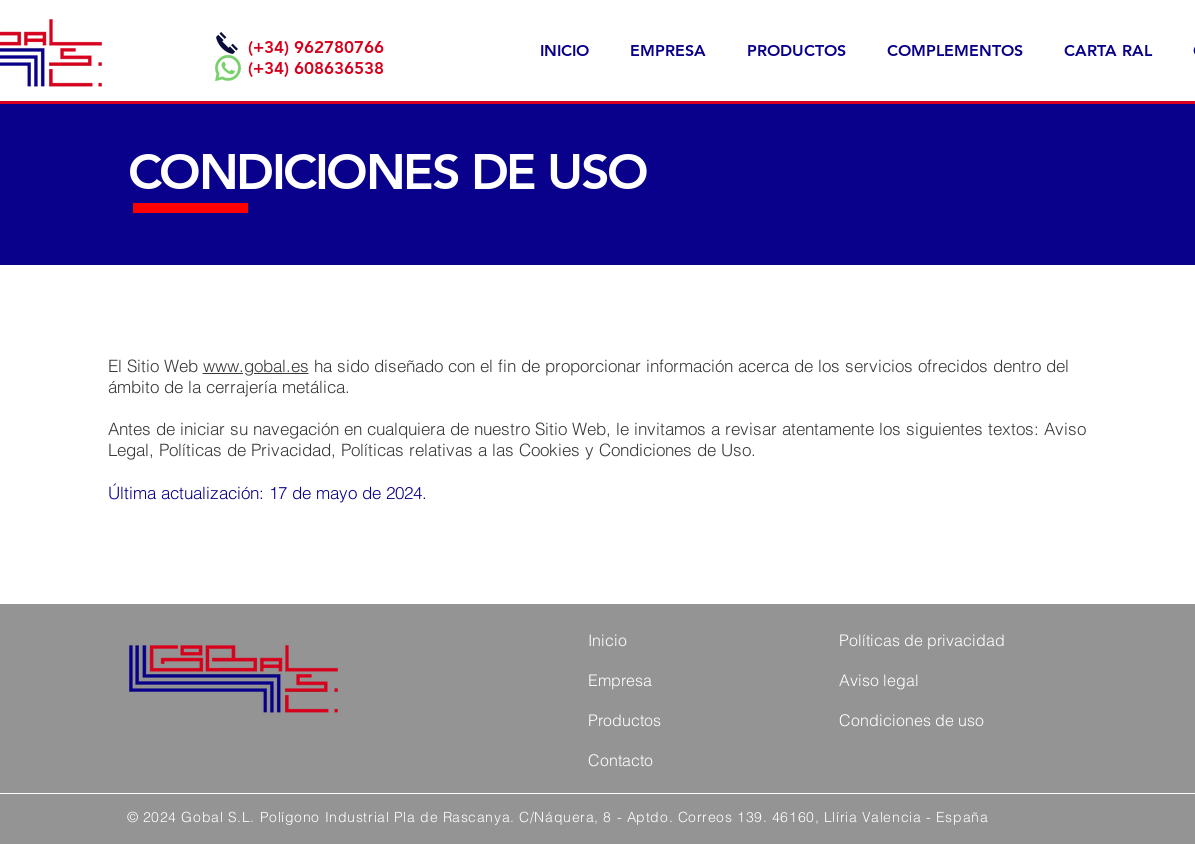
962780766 (339, 47)
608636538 (339, 68)
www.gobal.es (256, 365)
